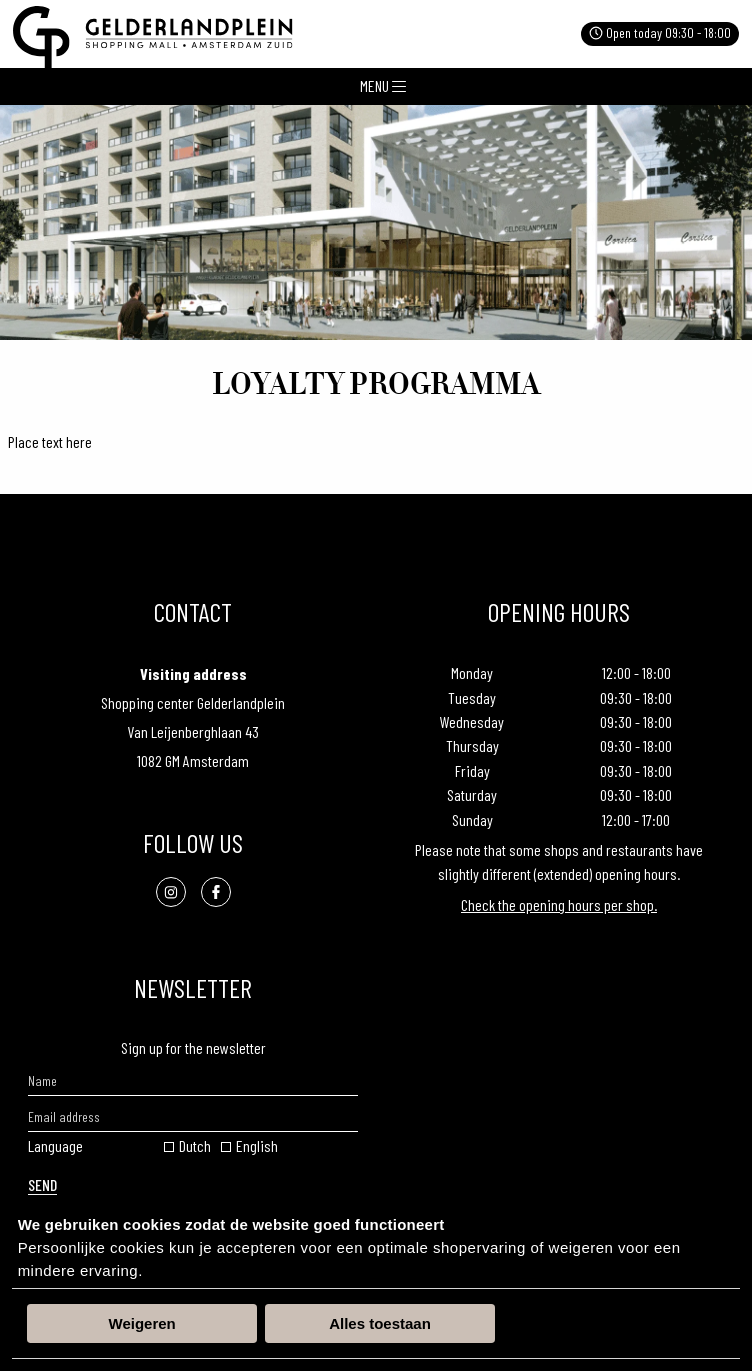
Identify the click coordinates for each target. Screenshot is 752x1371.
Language (55, 1145)
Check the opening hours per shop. (559, 904)
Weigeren (142, 1323)
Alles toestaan (380, 1323)
